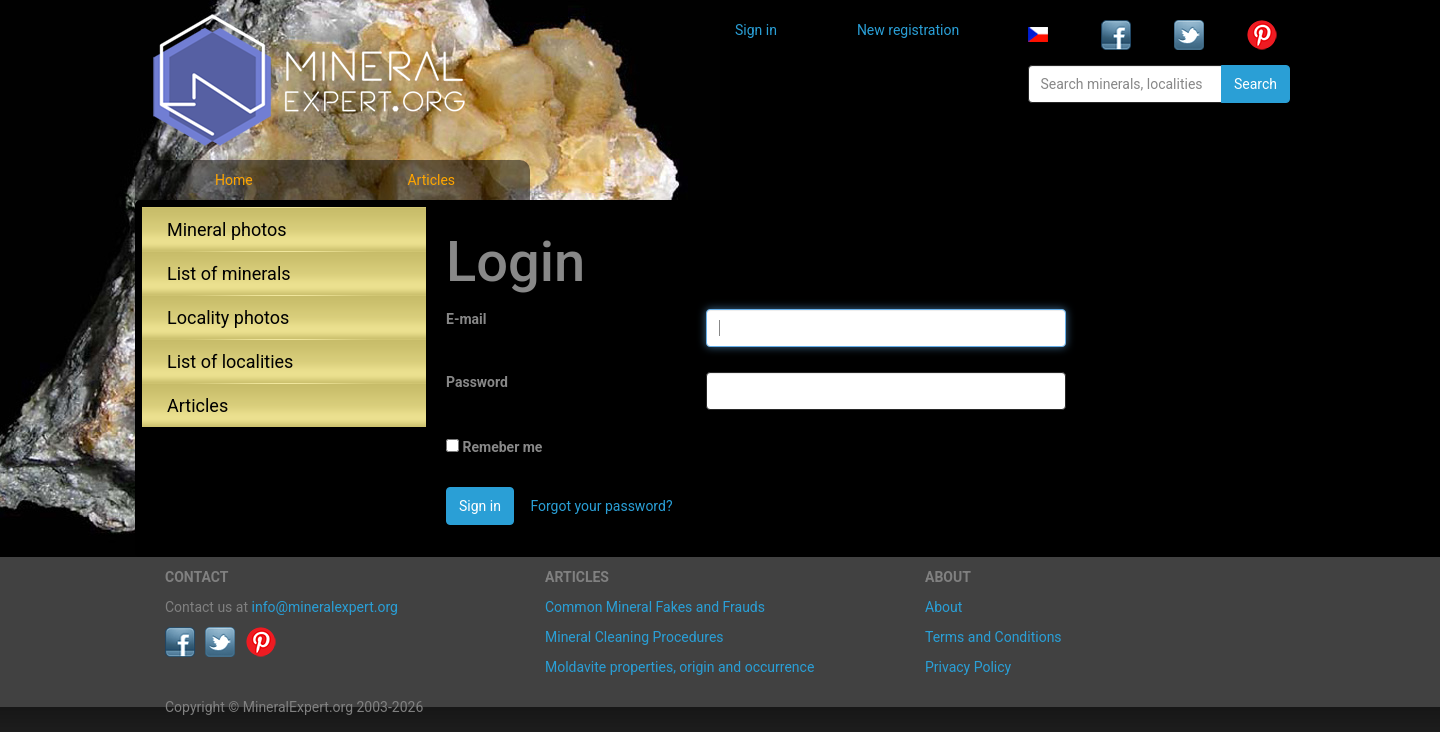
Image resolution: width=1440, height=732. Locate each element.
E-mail (466, 319)
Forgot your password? (601, 506)
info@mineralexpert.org (325, 607)
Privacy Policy (968, 667)
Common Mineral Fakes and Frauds (655, 607)
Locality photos (228, 317)
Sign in (756, 30)
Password (477, 382)
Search (1255, 84)
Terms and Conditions (993, 637)
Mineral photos (227, 229)
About (943, 607)
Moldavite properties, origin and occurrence (679, 667)
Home (234, 180)
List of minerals (229, 273)
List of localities (230, 361)
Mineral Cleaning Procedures (634, 637)
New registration (908, 30)
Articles (431, 180)
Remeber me (502, 447)
